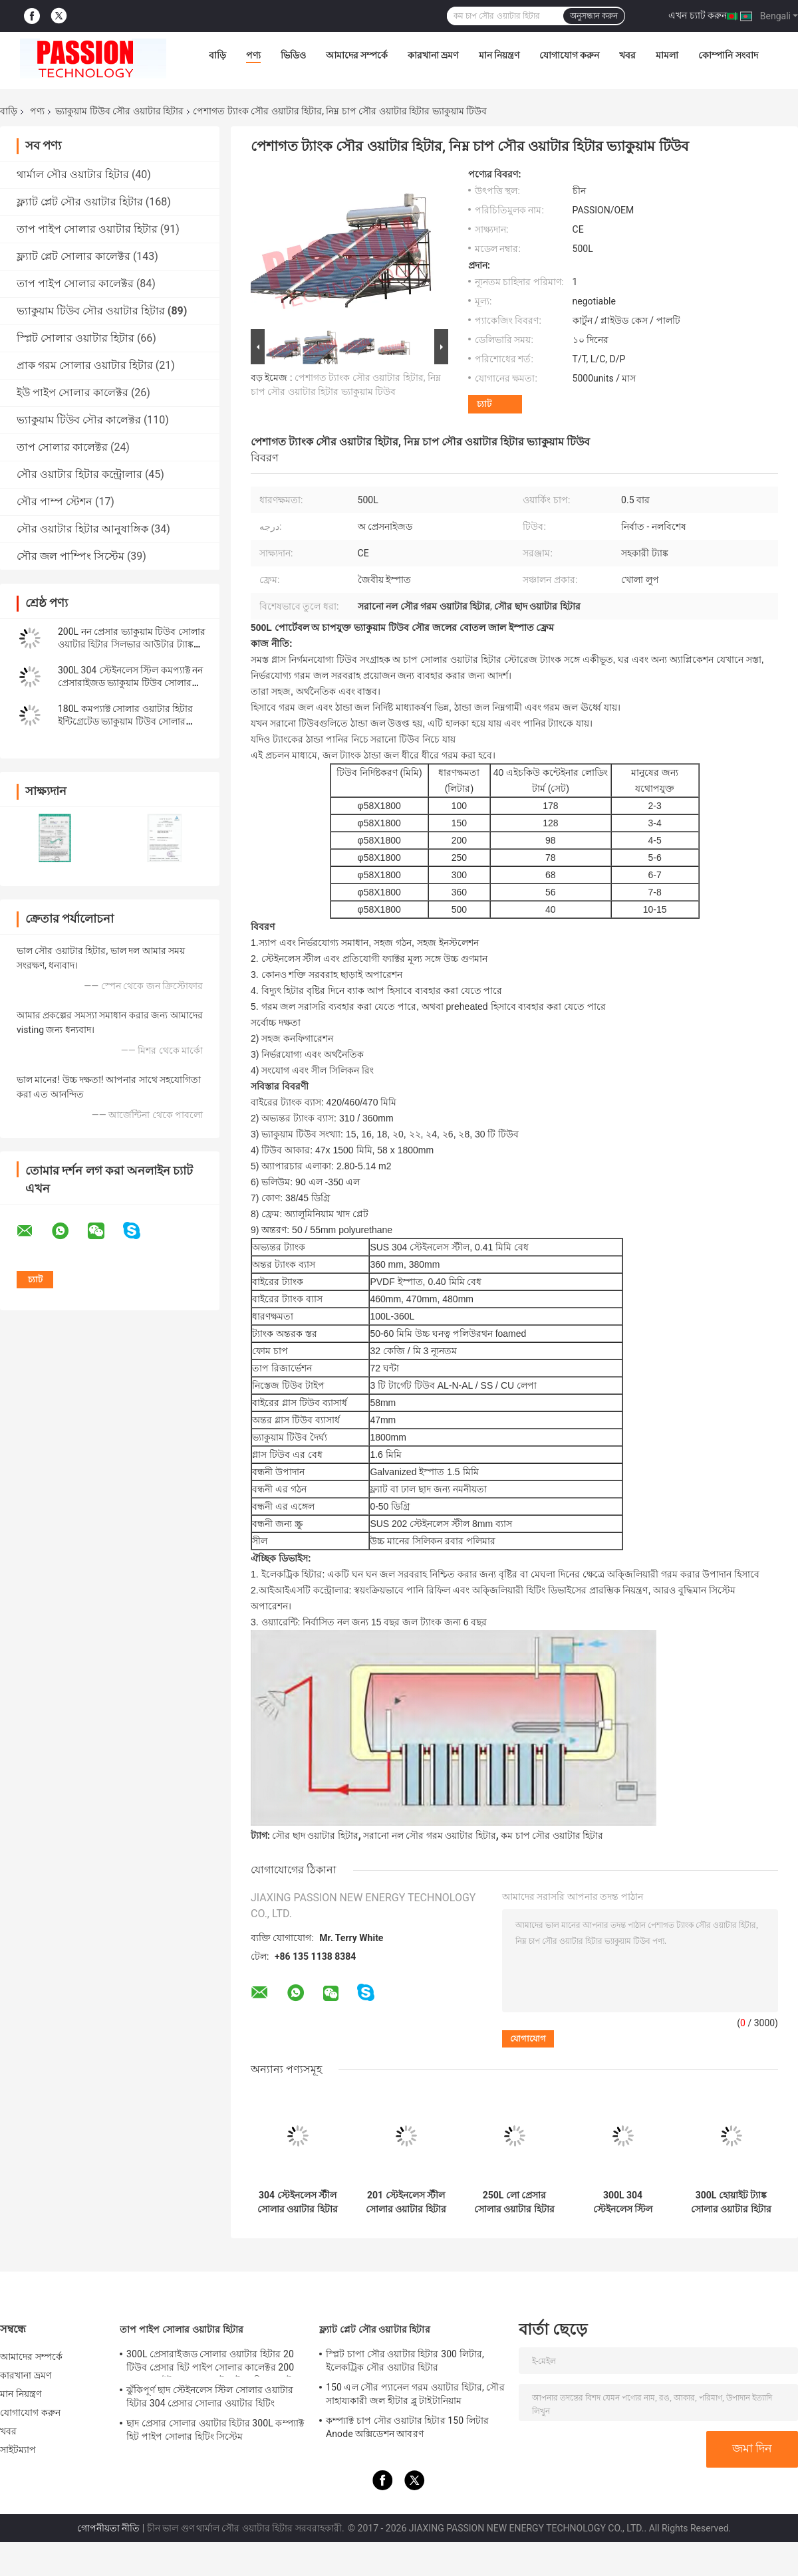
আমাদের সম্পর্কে (357, 55)
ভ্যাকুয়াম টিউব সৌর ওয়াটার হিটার (119, 111)
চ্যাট (484, 404)
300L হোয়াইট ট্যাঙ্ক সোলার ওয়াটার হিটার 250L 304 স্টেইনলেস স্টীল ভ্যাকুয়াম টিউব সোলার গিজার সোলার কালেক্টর (731, 2202)
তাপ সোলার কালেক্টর (62, 447)
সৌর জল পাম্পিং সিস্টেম (70, 556)
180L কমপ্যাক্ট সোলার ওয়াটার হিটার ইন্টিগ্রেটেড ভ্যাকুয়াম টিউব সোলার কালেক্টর (125, 721)
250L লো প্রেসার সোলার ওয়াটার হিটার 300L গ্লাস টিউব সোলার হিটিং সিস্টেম (514, 2202)
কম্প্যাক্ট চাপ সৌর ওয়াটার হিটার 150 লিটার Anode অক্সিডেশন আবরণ (407, 2427)
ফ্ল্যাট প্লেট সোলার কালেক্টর (73, 256)
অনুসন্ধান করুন (594, 16)
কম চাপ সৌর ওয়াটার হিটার (552, 1835)
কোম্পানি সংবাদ (727, 55)
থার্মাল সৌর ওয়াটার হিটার (73, 174)
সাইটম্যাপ (18, 2449)
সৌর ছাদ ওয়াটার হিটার (315, 1835)
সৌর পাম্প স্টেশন (54, 501)
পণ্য (253, 55)
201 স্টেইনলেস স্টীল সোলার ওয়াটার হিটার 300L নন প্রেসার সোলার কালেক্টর (406, 2202)
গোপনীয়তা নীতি (108, 2528)
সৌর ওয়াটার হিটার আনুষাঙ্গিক (82, 529)
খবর (627, 55)
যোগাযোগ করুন (569, 55)
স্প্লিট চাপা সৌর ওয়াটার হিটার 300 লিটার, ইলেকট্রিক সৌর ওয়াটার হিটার (405, 2361)
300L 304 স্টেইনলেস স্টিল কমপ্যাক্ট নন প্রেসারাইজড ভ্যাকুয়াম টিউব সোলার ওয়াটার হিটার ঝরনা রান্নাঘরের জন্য (130, 683)
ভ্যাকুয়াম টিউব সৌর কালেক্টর (79, 419)
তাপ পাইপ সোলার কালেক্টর (75, 283)
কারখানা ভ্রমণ (433, 55)
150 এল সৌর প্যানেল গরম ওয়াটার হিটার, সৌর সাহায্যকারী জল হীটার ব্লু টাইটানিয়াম (415, 2394)
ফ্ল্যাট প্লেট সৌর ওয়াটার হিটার (80, 201)
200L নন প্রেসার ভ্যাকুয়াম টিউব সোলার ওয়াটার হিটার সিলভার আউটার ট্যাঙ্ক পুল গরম (131, 644)
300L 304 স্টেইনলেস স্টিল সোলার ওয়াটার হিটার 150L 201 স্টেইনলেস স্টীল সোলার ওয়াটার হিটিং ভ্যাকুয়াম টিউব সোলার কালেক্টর (623, 2202)
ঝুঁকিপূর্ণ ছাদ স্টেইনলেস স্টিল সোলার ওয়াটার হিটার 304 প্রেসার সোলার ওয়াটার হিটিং (209, 2396)
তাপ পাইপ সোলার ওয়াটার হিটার (87, 229)
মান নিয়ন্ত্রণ (499, 55)
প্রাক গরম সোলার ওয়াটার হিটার (85, 365)
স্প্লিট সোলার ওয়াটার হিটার (75, 338)
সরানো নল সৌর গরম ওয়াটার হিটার (429, 1835)
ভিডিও (293, 55)
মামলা (667, 55)
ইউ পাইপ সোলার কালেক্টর (72, 392)
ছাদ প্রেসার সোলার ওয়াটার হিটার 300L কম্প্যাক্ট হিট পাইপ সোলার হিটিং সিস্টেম (215, 2430)
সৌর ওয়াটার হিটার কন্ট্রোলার (79, 474)
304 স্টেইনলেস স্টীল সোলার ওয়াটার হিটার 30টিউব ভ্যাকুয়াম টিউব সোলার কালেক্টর (297, 2202)
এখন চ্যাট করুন (697, 15)
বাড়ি (217, 55)
